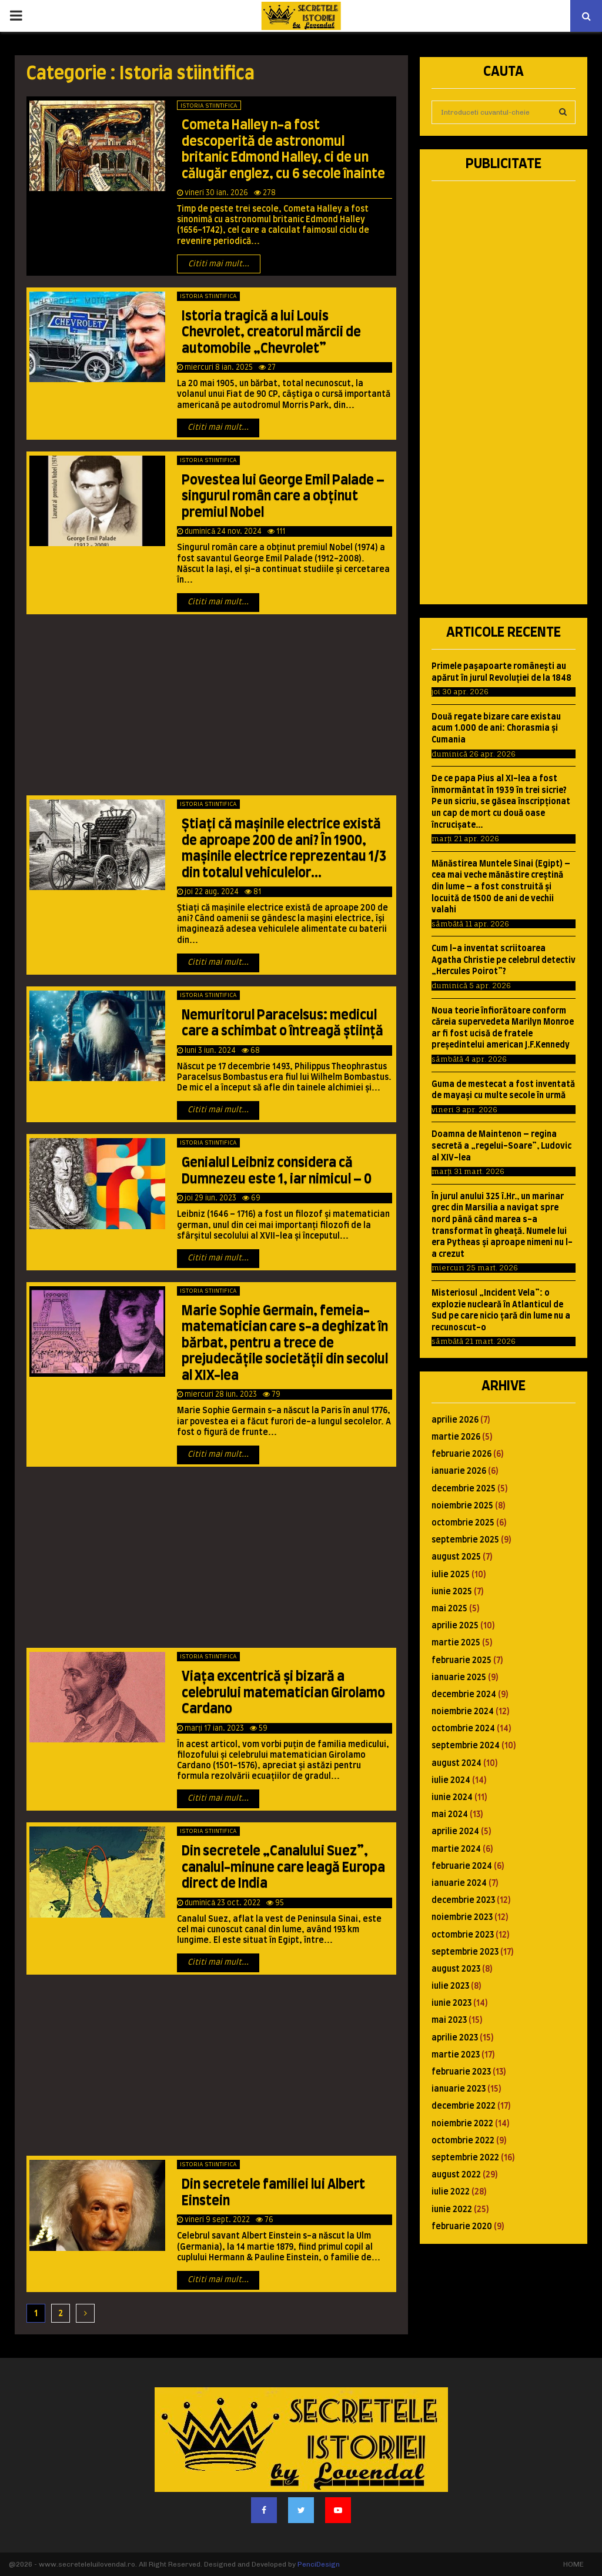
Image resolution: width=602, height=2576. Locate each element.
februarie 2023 (461, 2072)
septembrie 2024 (466, 1746)
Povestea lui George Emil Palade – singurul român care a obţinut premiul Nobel (283, 496)
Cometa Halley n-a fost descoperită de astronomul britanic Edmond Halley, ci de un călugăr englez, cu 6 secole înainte (283, 149)
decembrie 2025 (464, 1489)
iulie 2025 (451, 1575)
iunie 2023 (451, 2003)
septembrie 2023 (465, 1952)
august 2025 (456, 1557)
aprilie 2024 (455, 1832)
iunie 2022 (452, 2210)
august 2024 (456, 1763)
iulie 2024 (451, 1781)
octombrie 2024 (463, 1729)
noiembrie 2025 (462, 1506)
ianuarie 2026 (459, 1471)
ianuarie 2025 (459, 1678)
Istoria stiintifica (209, 106)
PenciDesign (318, 2564)
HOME (573, 2564)
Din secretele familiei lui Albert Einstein (273, 2192)
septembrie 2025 (465, 1540)
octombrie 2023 (463, 1935)
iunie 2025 (452, 1592)
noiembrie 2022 (462, 2124)
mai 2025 (449, 1609)
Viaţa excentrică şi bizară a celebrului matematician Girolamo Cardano (283, 1692)
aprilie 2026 (455, 1420)
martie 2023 (456, 2055)
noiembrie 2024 (463, 1712)
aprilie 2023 (455, 2038)
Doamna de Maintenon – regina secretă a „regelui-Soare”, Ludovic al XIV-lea (501, 1146)
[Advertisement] (211, 708)
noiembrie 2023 (462, 1917)
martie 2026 (456, 1437)
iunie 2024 (452, 1798)
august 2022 (456, 2175)
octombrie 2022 (463, 2141)
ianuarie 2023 (459, 2089)
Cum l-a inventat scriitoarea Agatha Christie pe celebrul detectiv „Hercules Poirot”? (504, 960)
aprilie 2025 (455, 1626)
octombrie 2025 (463, 1523)
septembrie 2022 (465, 2158)
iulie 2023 (450, 1986)
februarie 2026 (461, 1454)
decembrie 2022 (464, 2106)
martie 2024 (456, 1849)
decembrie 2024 (464, 1695)
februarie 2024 (462, 1866)
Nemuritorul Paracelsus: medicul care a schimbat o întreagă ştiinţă (282, 1023)
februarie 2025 (461, 1661)
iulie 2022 (451, 2192)
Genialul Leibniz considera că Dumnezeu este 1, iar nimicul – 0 (277, 1171)
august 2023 (456, 1969)
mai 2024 (450, 1815)
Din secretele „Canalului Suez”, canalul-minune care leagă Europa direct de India (283, 1867)
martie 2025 (456, 1643)
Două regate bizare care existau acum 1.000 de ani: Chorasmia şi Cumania (496, 728)
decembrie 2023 (463, 1900)
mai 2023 (449, 2020)
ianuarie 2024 (459, 1883)
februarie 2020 (462, 2227)
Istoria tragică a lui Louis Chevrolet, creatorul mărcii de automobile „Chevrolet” (271, 332)
